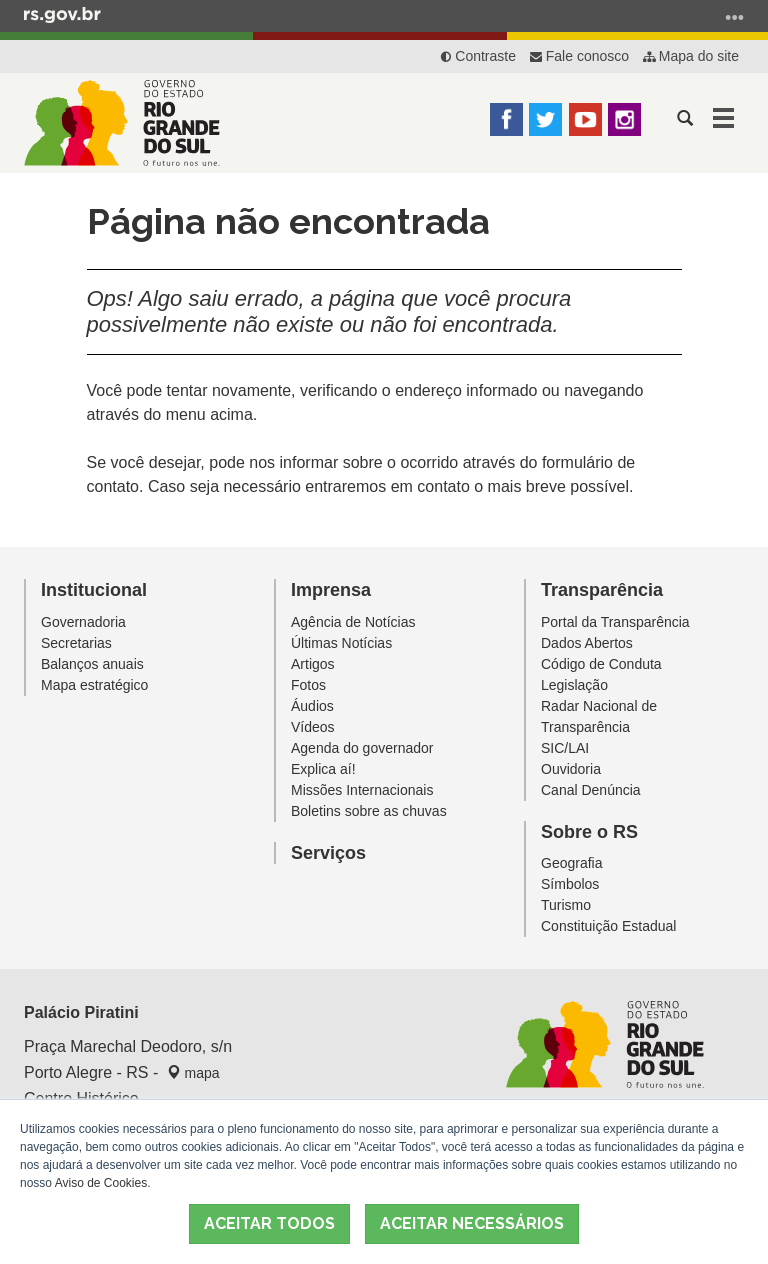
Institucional (94, 590)
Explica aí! (323, 769)
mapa (193, 1073)
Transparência (602, 590)
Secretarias (76, 643)
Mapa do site (691, 56)
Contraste (478, 56)
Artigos (313, 664)
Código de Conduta (601, 664)
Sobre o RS (589, 832)
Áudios (312, 706)
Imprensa (331, 590)
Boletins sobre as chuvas (369, 811)
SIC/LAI (565, 748)
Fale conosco (579, 56)
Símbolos (570, 884)
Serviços (328, 853)
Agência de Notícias (353, 622)
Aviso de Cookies (101, 1183)
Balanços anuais (92, 664)
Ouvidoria (571, 769)
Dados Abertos (587, 643)
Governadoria (83, 622)
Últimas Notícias (341, 643)
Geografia (571, 863)
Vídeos (313, 727)
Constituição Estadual (608, 926)
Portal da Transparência (615, 622)
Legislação (574, 685)
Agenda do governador (362, 748)
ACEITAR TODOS (269, 1223)
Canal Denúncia (591, 790)
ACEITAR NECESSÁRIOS (472, 1223)
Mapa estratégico (94, 685)
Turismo (566, 905)
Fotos (308, 685)
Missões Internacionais (362, 790)
